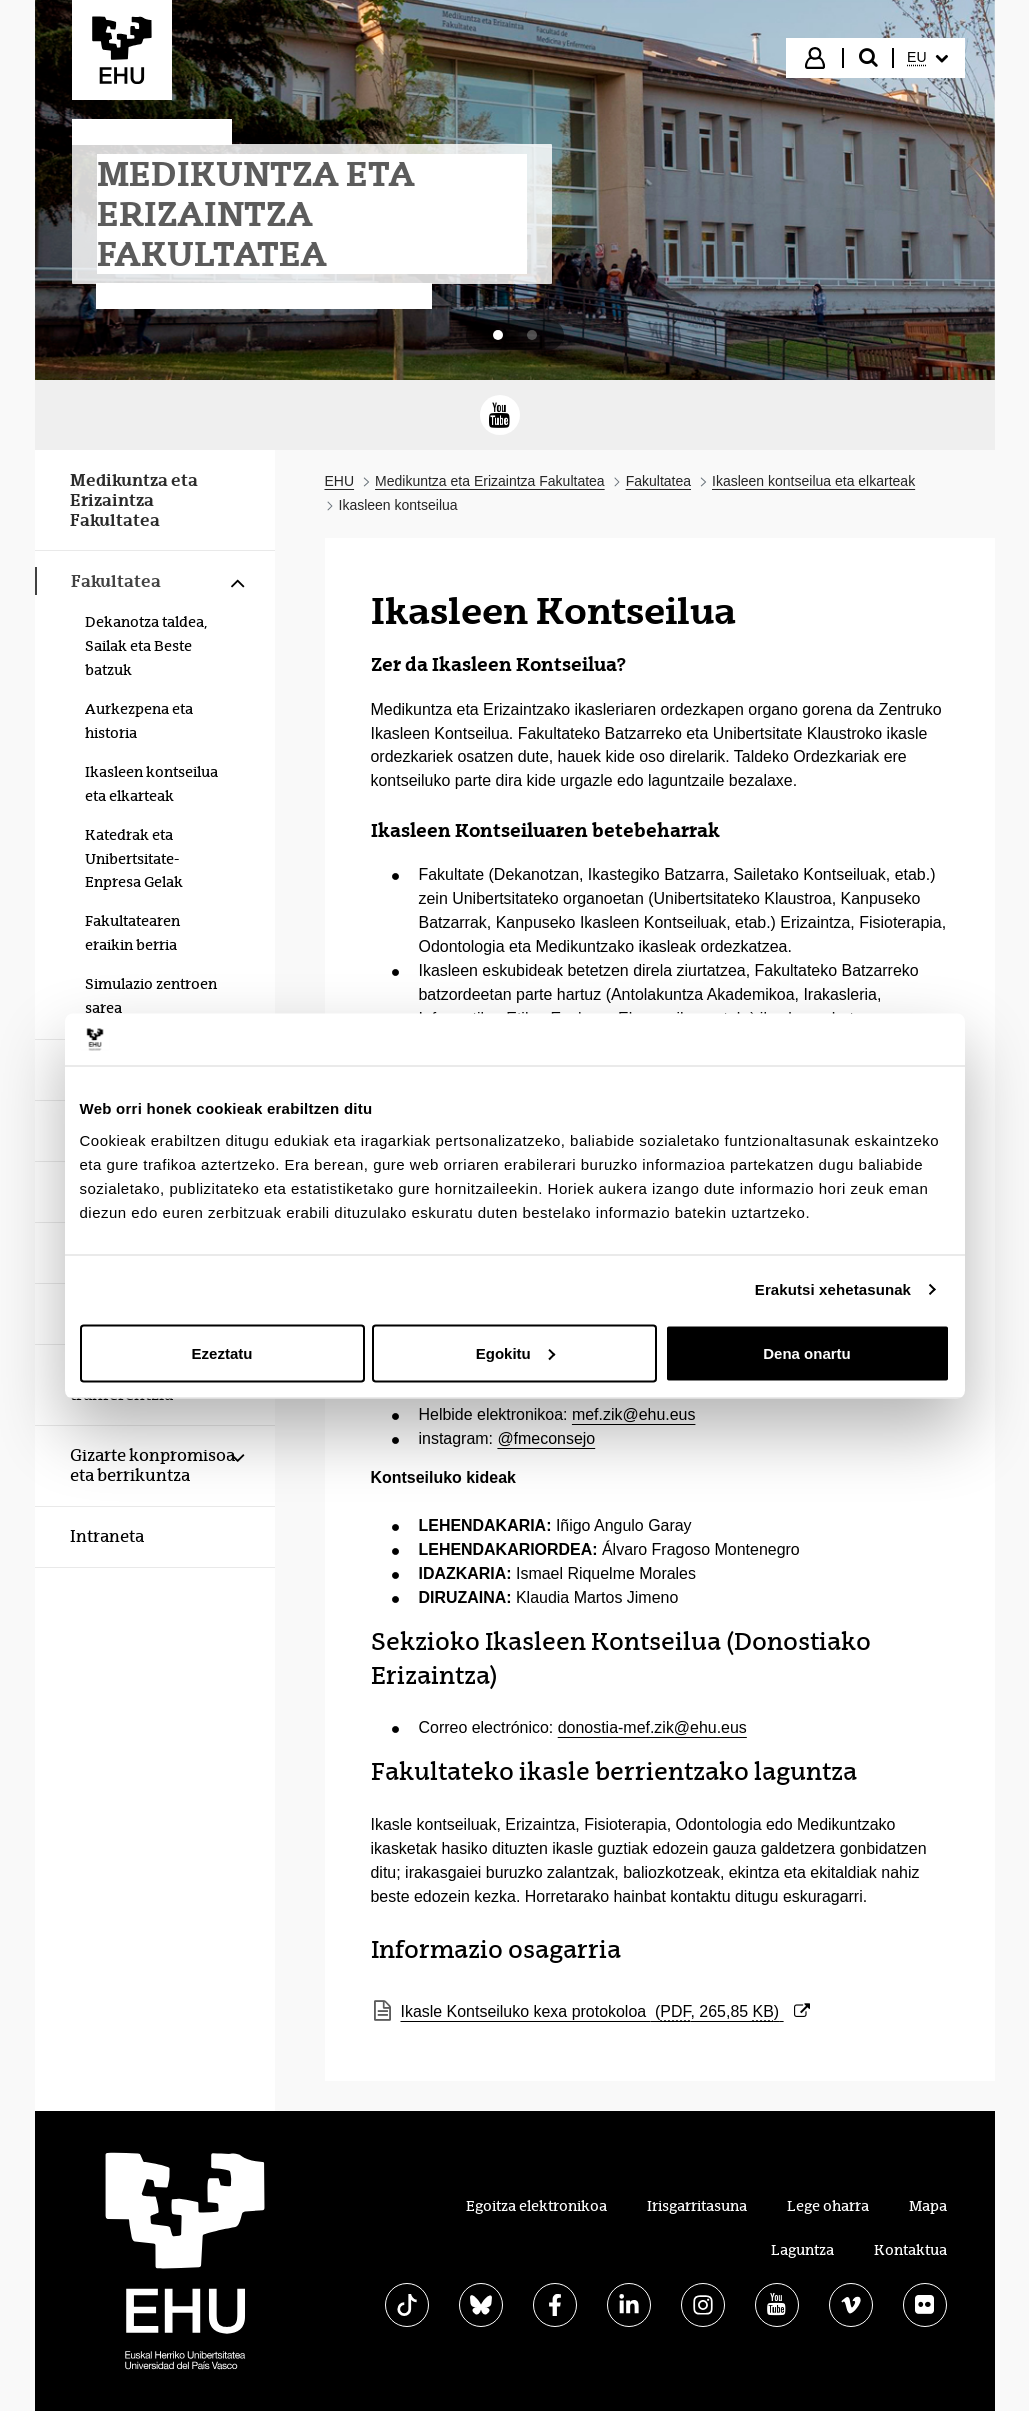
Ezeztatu (222, 1352)
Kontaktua (910, 2250)
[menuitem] (927, 58)
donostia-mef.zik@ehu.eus (652, 1727)
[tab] (498, 335)
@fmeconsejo (546, 1438)
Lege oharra (828, 2206)
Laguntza (802, 2250)
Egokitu (515, 1352)
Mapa (928, 2206)
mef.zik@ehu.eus (634, 1414)
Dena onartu (807, 1352)
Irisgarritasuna (697, 2206)
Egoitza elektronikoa (536, 2206)
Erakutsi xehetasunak (833, 1289)
